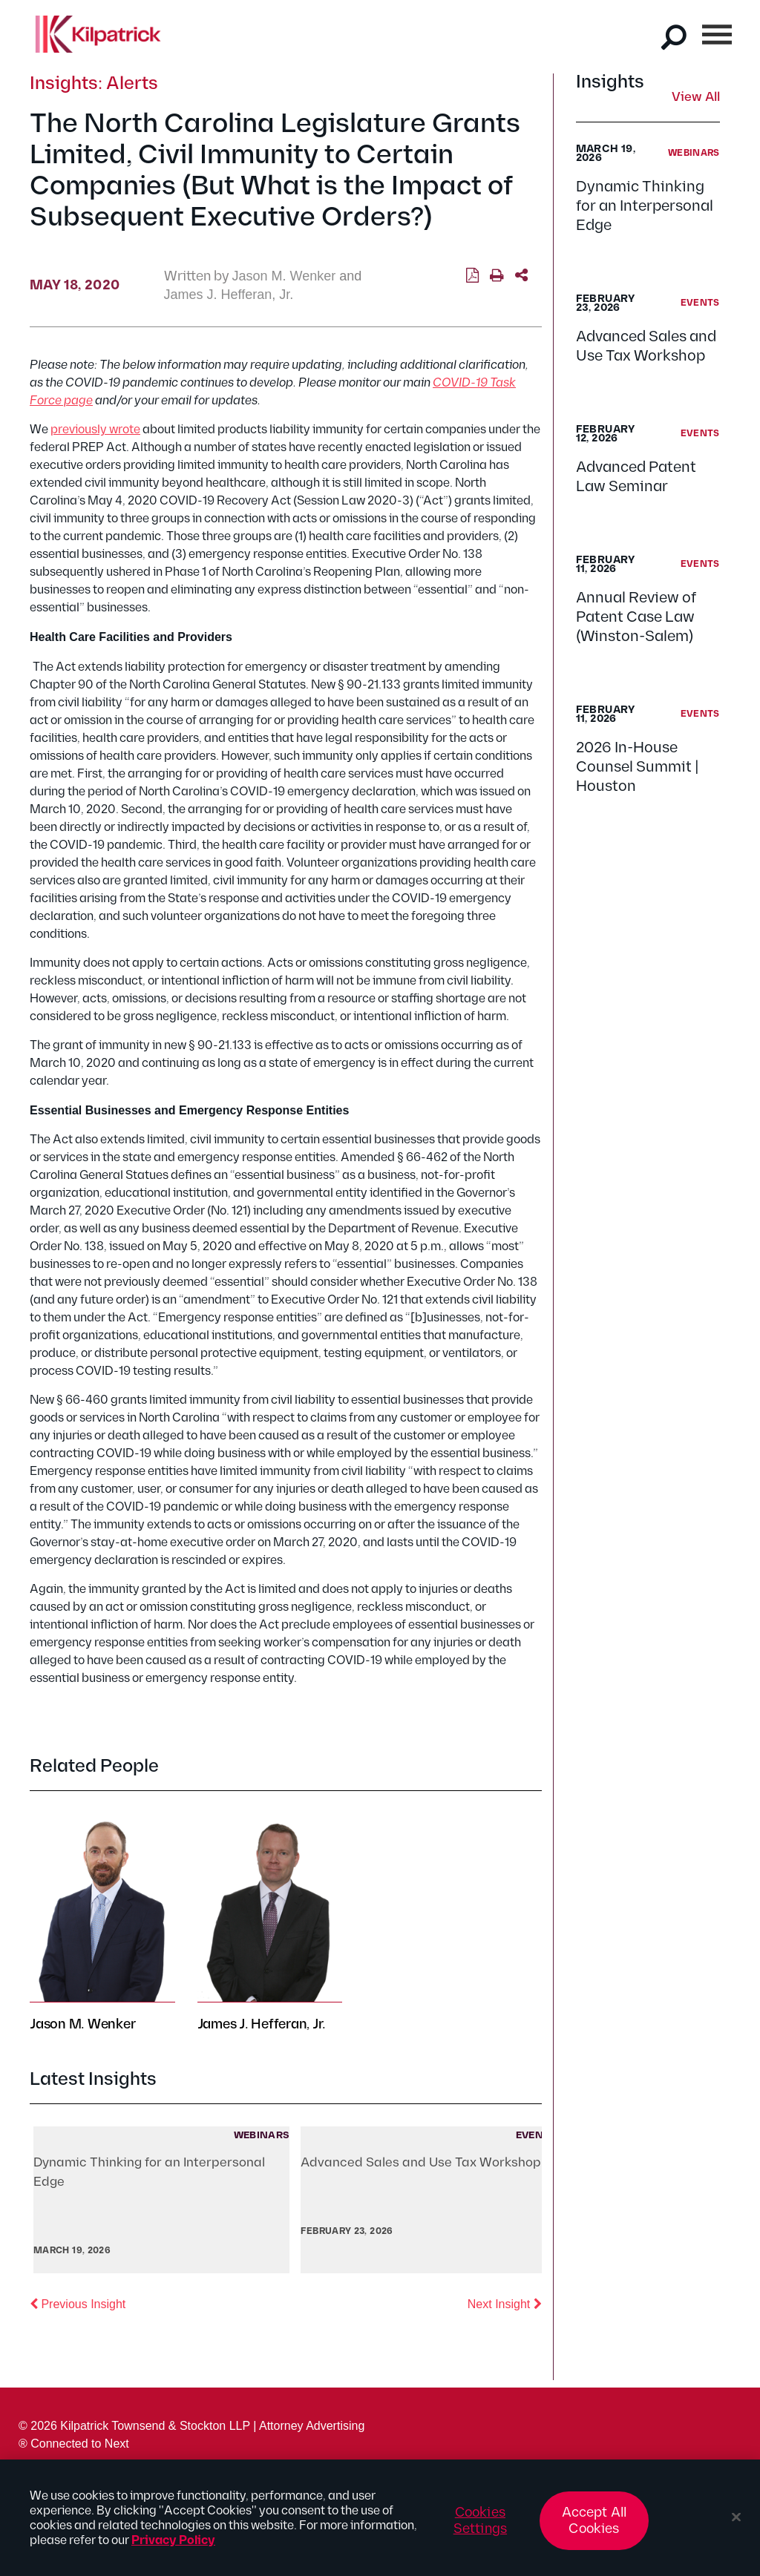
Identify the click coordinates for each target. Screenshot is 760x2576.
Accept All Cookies (594, 2527)
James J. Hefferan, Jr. (229, 294)
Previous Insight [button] (77, 2303)
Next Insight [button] (505, 2303)
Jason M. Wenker (284, 276)
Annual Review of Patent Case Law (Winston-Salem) (636, 617)
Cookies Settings (480, 2527)
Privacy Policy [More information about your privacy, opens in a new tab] (173, 2547)
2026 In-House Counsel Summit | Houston (637, 767)
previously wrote (95, 430)
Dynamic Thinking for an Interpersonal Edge (644, 206)
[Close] (736, 2523)
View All (696, 98)
